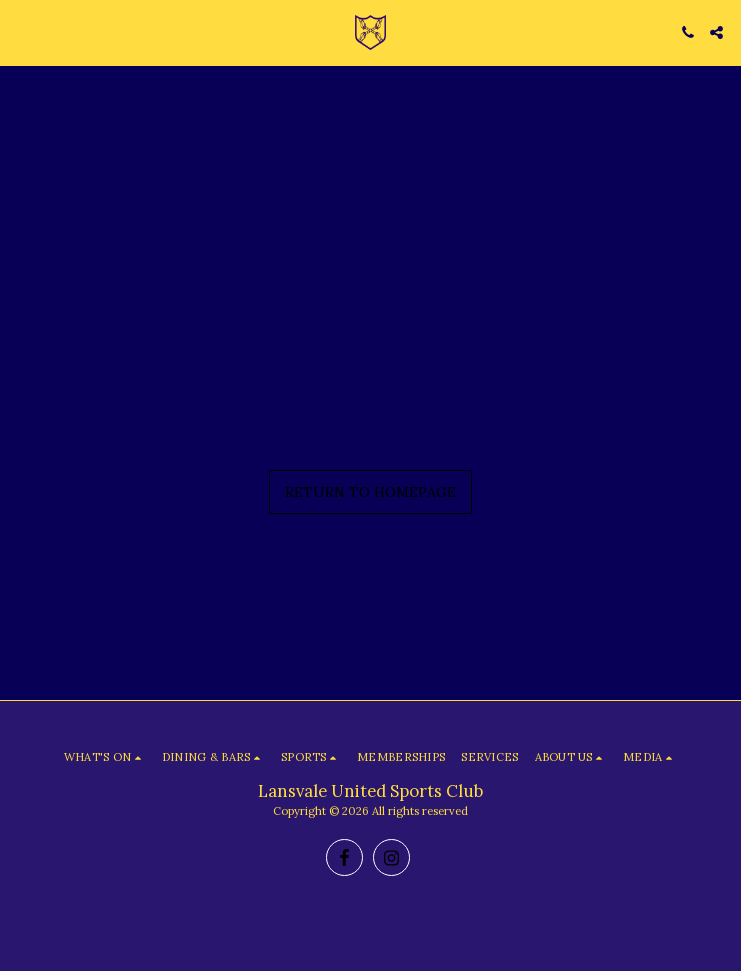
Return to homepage (370, 492)
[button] (22, 31)
